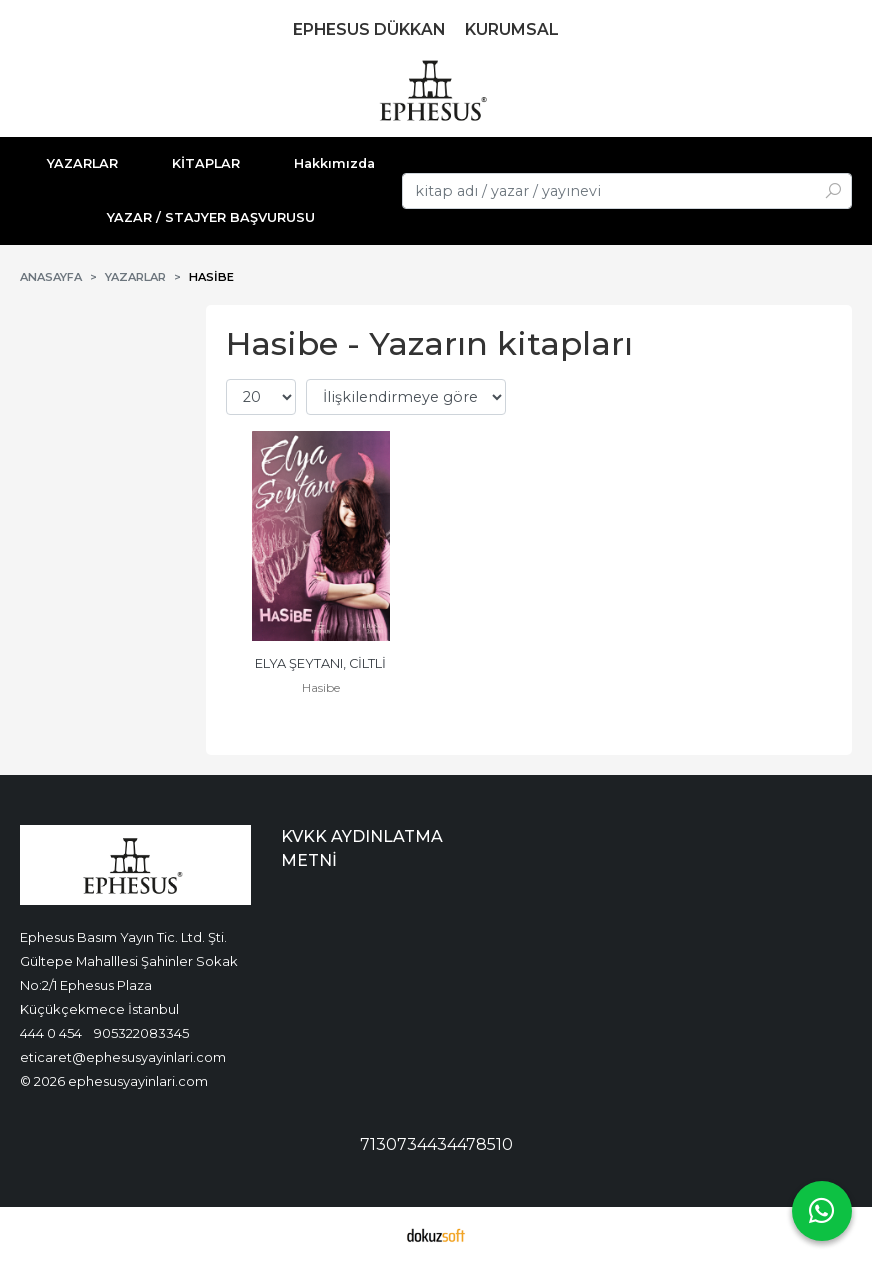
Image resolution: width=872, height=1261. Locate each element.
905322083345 (141, 1033)
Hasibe (321, 687)
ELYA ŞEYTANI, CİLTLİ (320, 663)
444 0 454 (51, 1033)
